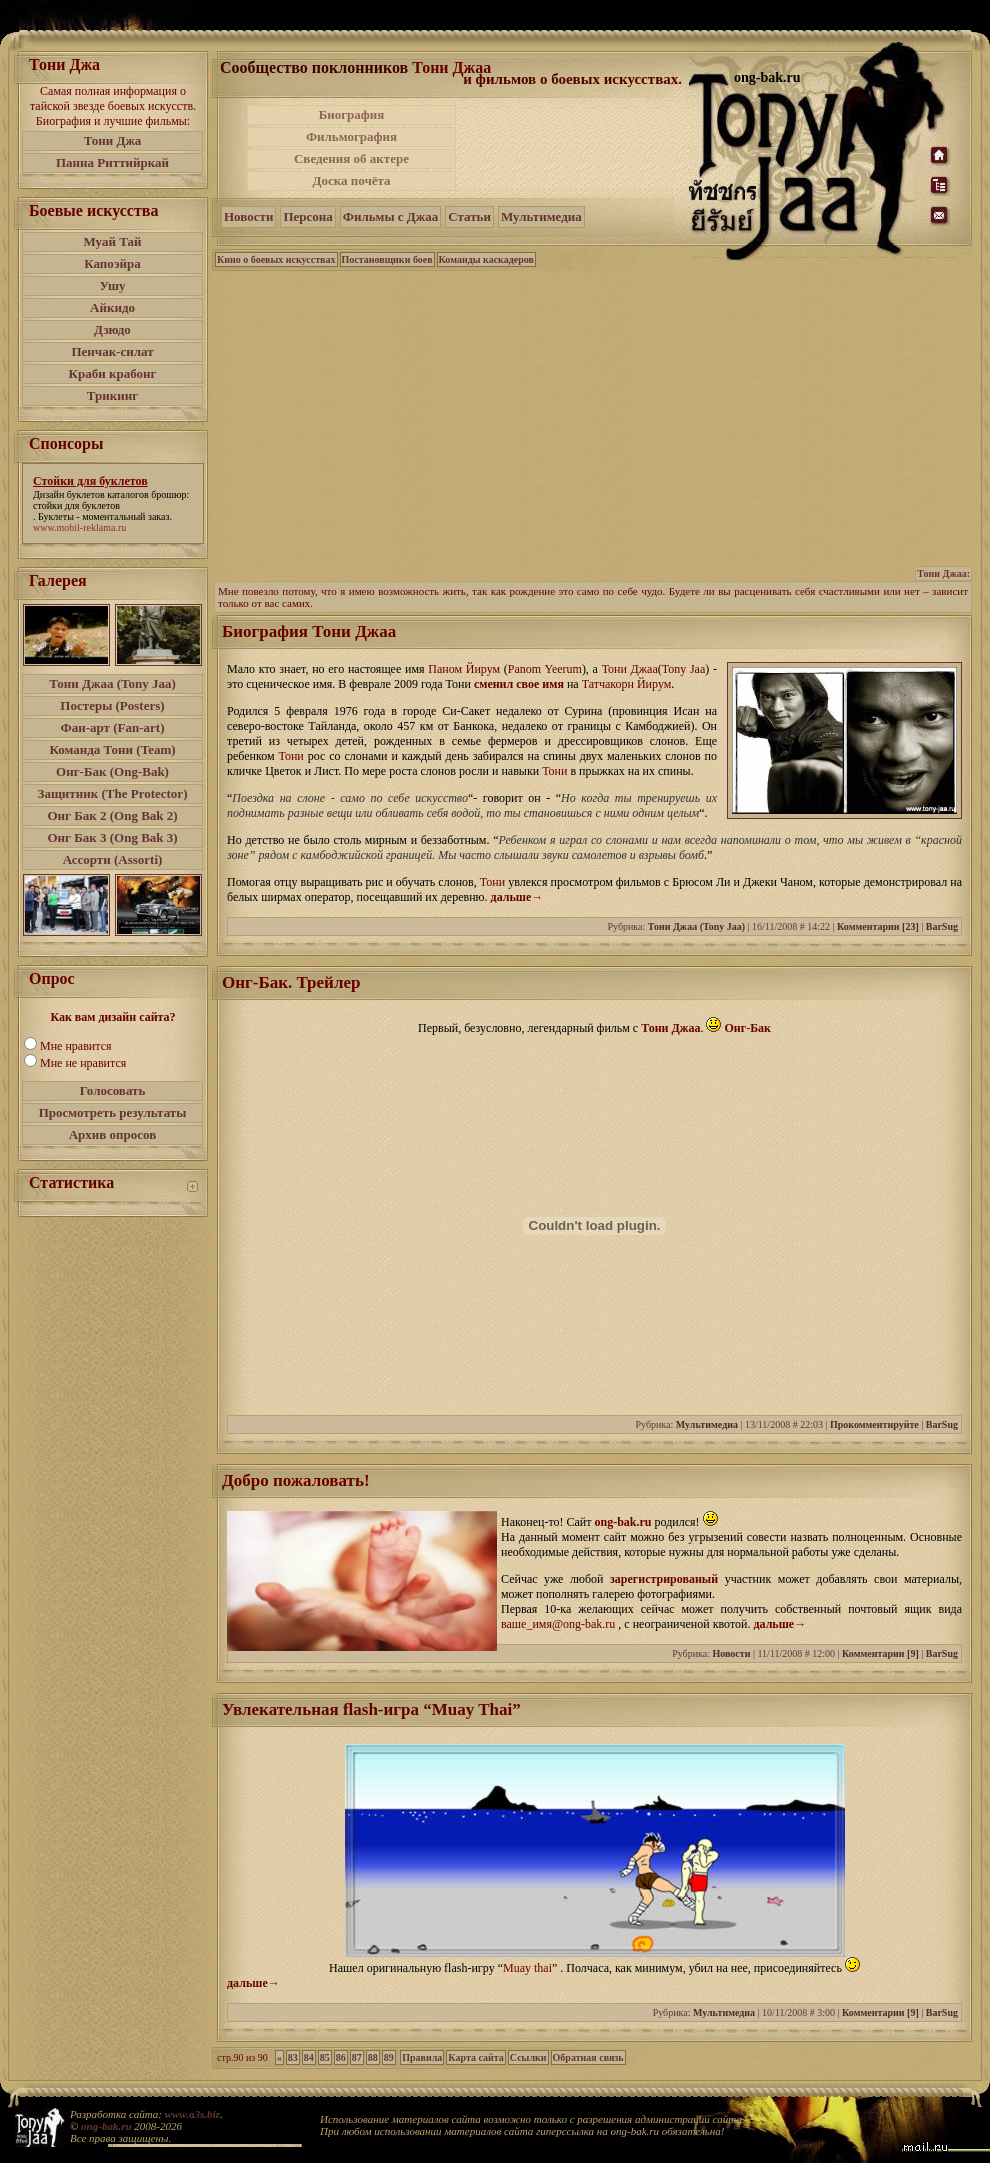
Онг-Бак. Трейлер (291, 982)
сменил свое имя (519, 684)
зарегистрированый (667, 1579)
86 (341, 2057)
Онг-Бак (747, 1028)
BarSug (942, 926)
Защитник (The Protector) (113, 793)
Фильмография (351, 136)
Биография (352, 114)
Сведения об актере (351, 158)
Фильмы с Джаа (390, 216)
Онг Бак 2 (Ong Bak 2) (112, 815)
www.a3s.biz (192, 2114)
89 (389, 2057)
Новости (248, 216)
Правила (422, 2057)
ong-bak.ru (622, 1522)
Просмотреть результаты (113, 1112)
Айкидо (112, 307)
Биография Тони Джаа (309, 631)
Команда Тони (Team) (112, 749)
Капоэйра (112, 263)
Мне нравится (76, 1046)
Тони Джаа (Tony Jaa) (112, 683)
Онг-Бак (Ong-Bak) (112, 771)
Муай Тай (112, 241)
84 (309, 2057)
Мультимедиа (541, 216)
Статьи (469, 216)
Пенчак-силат (112, 351)
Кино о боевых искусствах (276, 259)
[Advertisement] (593, 424)
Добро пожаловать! (296, 1480)
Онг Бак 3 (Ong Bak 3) (112, 837)
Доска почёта (351, 180)
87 (357, 2057)
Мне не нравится (83, 1063)
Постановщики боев (387, 259)
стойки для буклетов (76, 505)
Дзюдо (112, 329)
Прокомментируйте (874, 1424)
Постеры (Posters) (112, 705)
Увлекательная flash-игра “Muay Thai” (371, 1709)
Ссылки (528, 2057)
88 (373, 2057)
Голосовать (113, 1090)
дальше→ (517, 897)
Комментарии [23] (878, 926)
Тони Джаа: (943, 573)
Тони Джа (113, 140)
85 (325, 2057)
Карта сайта (475, 2057)
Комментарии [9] (880, 1653)
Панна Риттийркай (112, 162)
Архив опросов (113, 1134)
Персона (307, 216)
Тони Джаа (451, 67)
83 (293, 2057)
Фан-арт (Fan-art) (113, 727)
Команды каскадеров (486, 259)
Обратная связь (588, 2057)
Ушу (113, 285)
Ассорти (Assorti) (113, 859)
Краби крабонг (113, 373)
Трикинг (112, 395)
